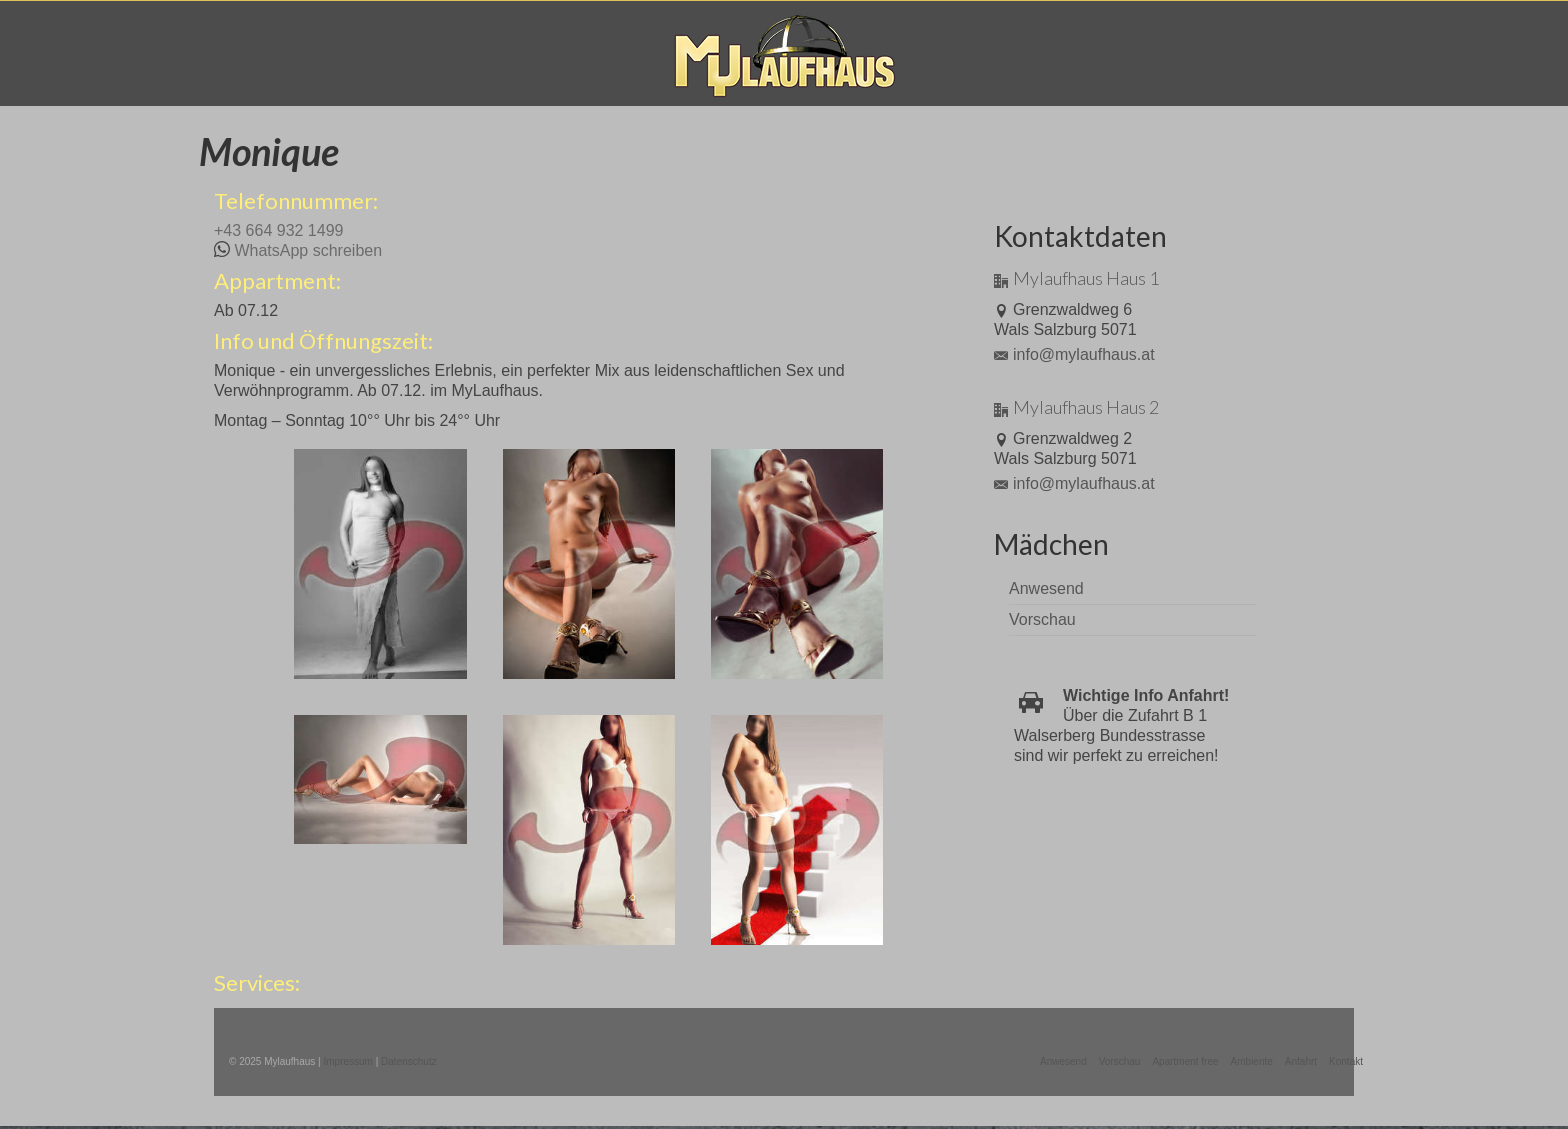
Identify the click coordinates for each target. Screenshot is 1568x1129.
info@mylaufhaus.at (1074, 354)
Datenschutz (409, 1061)
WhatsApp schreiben (308, 250)
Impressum (347, 1061)
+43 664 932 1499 (278, 230)
